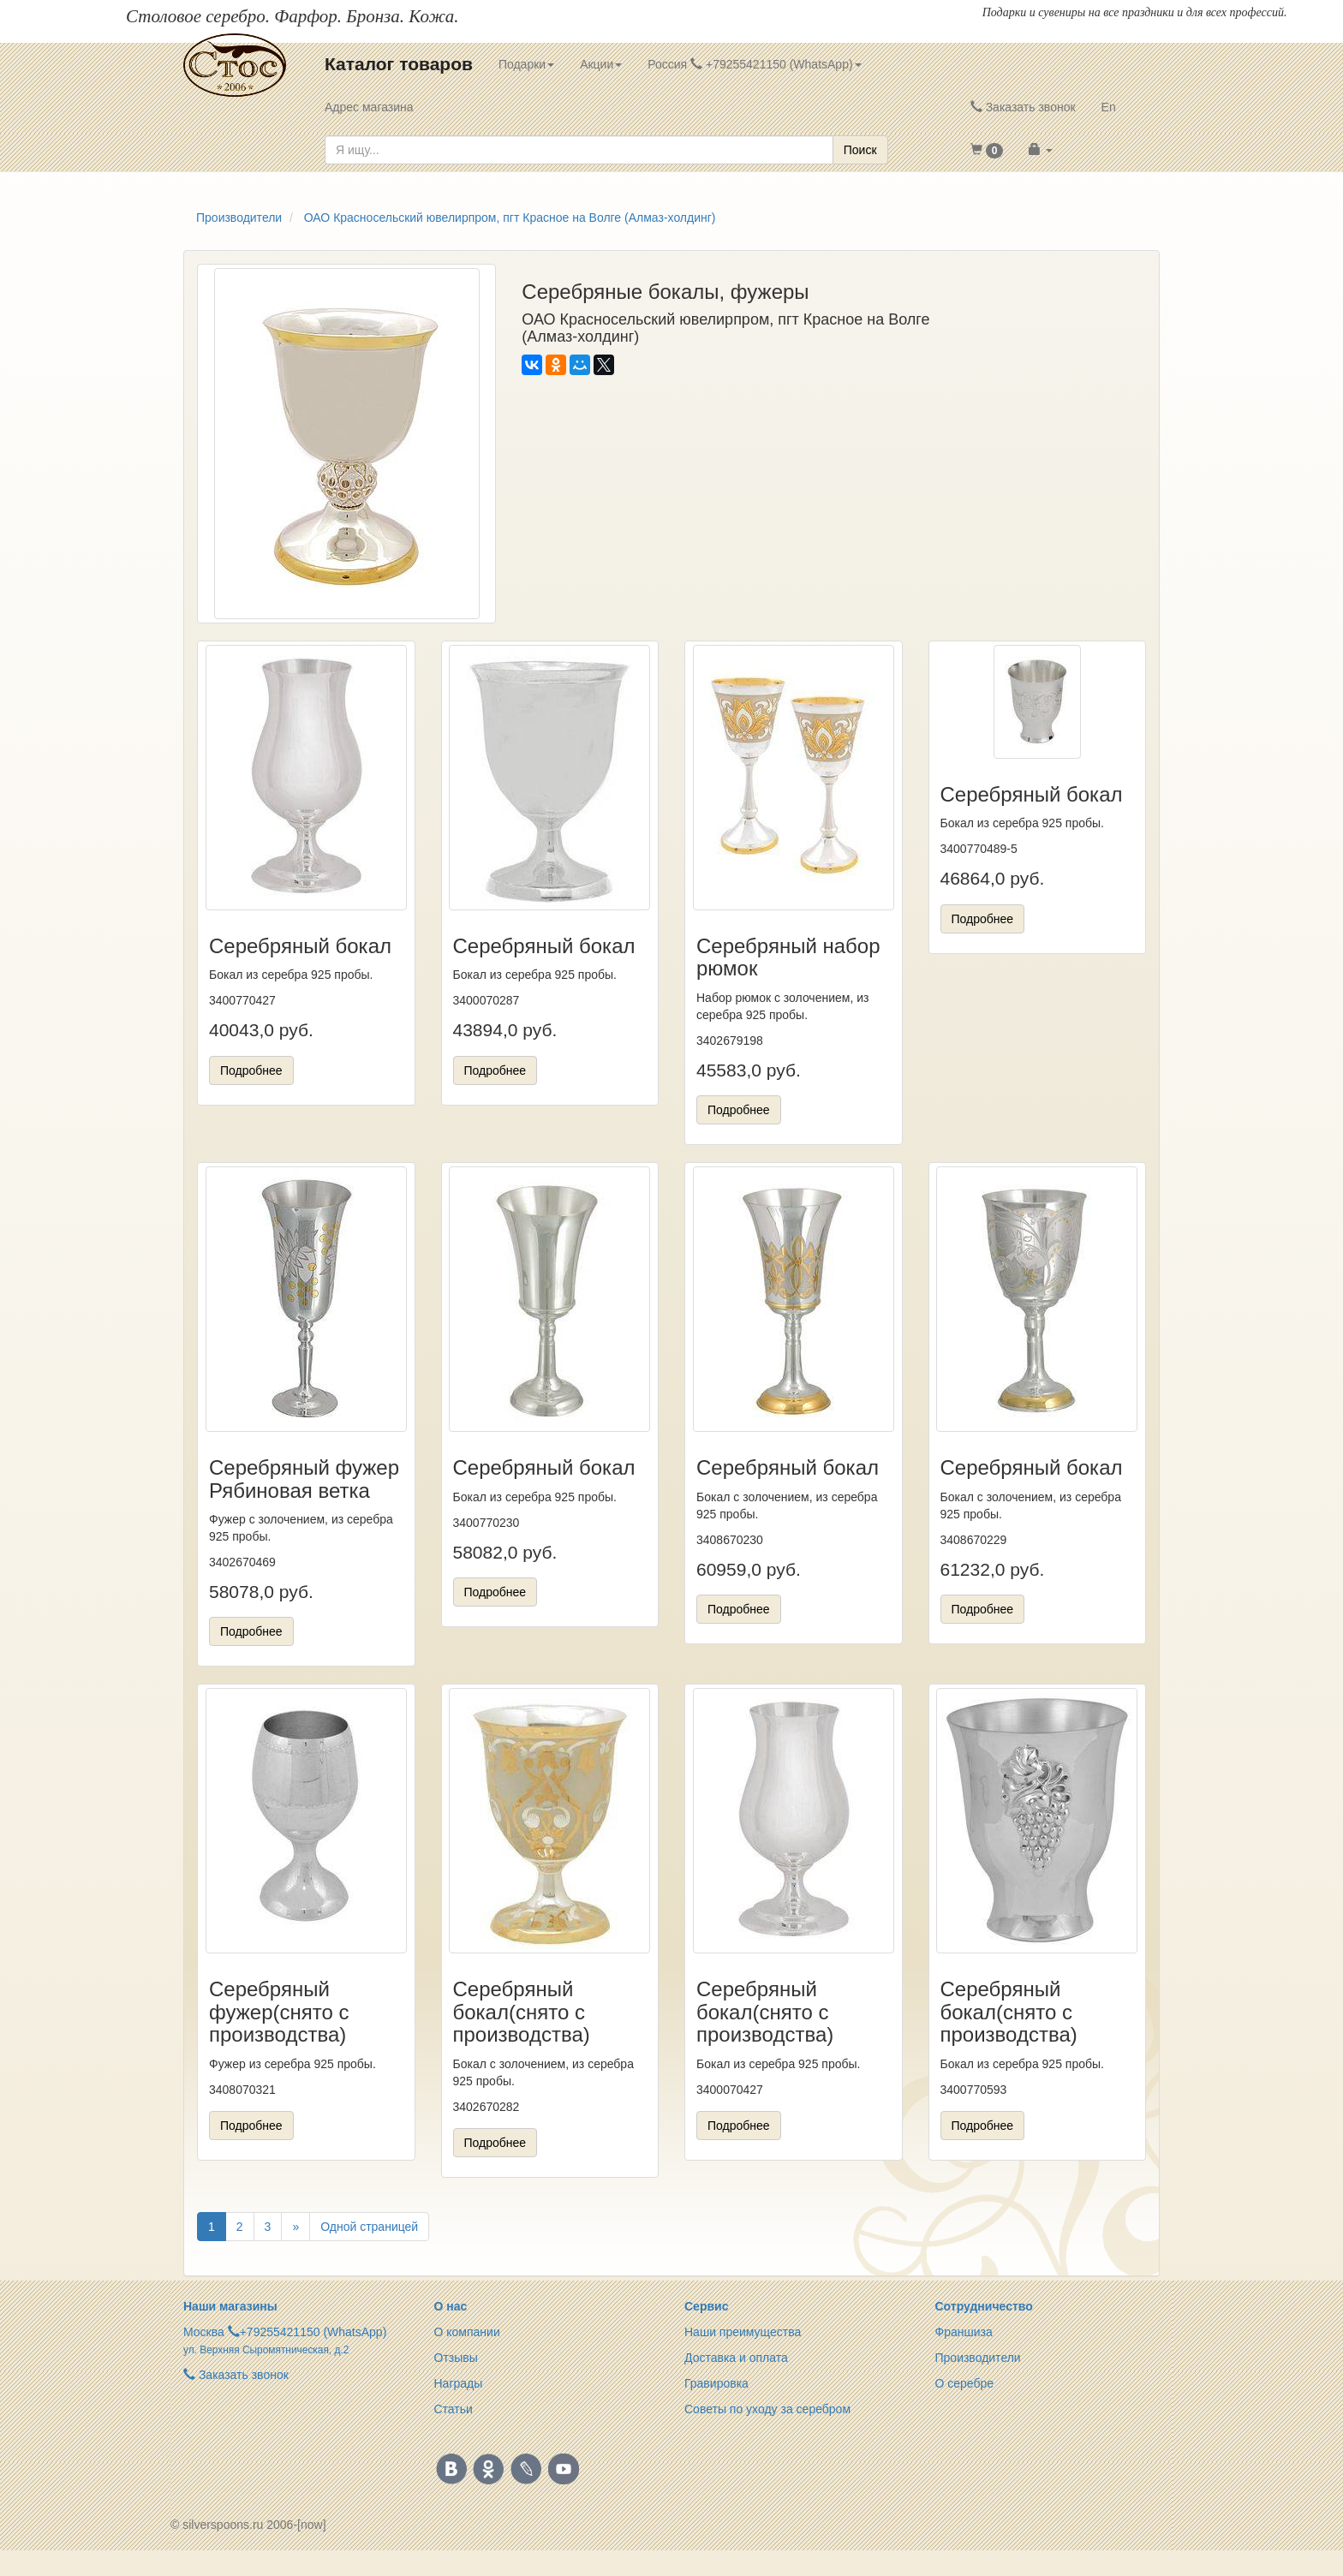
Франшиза (964, 2332)
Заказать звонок (1023, 107)
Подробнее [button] (251, 1070)
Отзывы (456, 2357)
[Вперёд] (295, 2226)
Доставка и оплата (736, 2357)
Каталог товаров (399, 64)
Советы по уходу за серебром (767, 2409)
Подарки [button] (526, 64)
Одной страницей (369, 2226)
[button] (987, 149)
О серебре (964, 2383)
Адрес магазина (369, 107)
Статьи (453, 2409)
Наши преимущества (742, 2332)
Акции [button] (601, 64)
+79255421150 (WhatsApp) (313, 2332)
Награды (458, 2383)
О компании (467, 2332)
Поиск (860, 150)
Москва (203, 2332)
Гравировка (716, 2383)
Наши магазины (230, 2306)
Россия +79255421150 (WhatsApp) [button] (754, 64)
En (1108, 107)
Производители (978, 2357)
